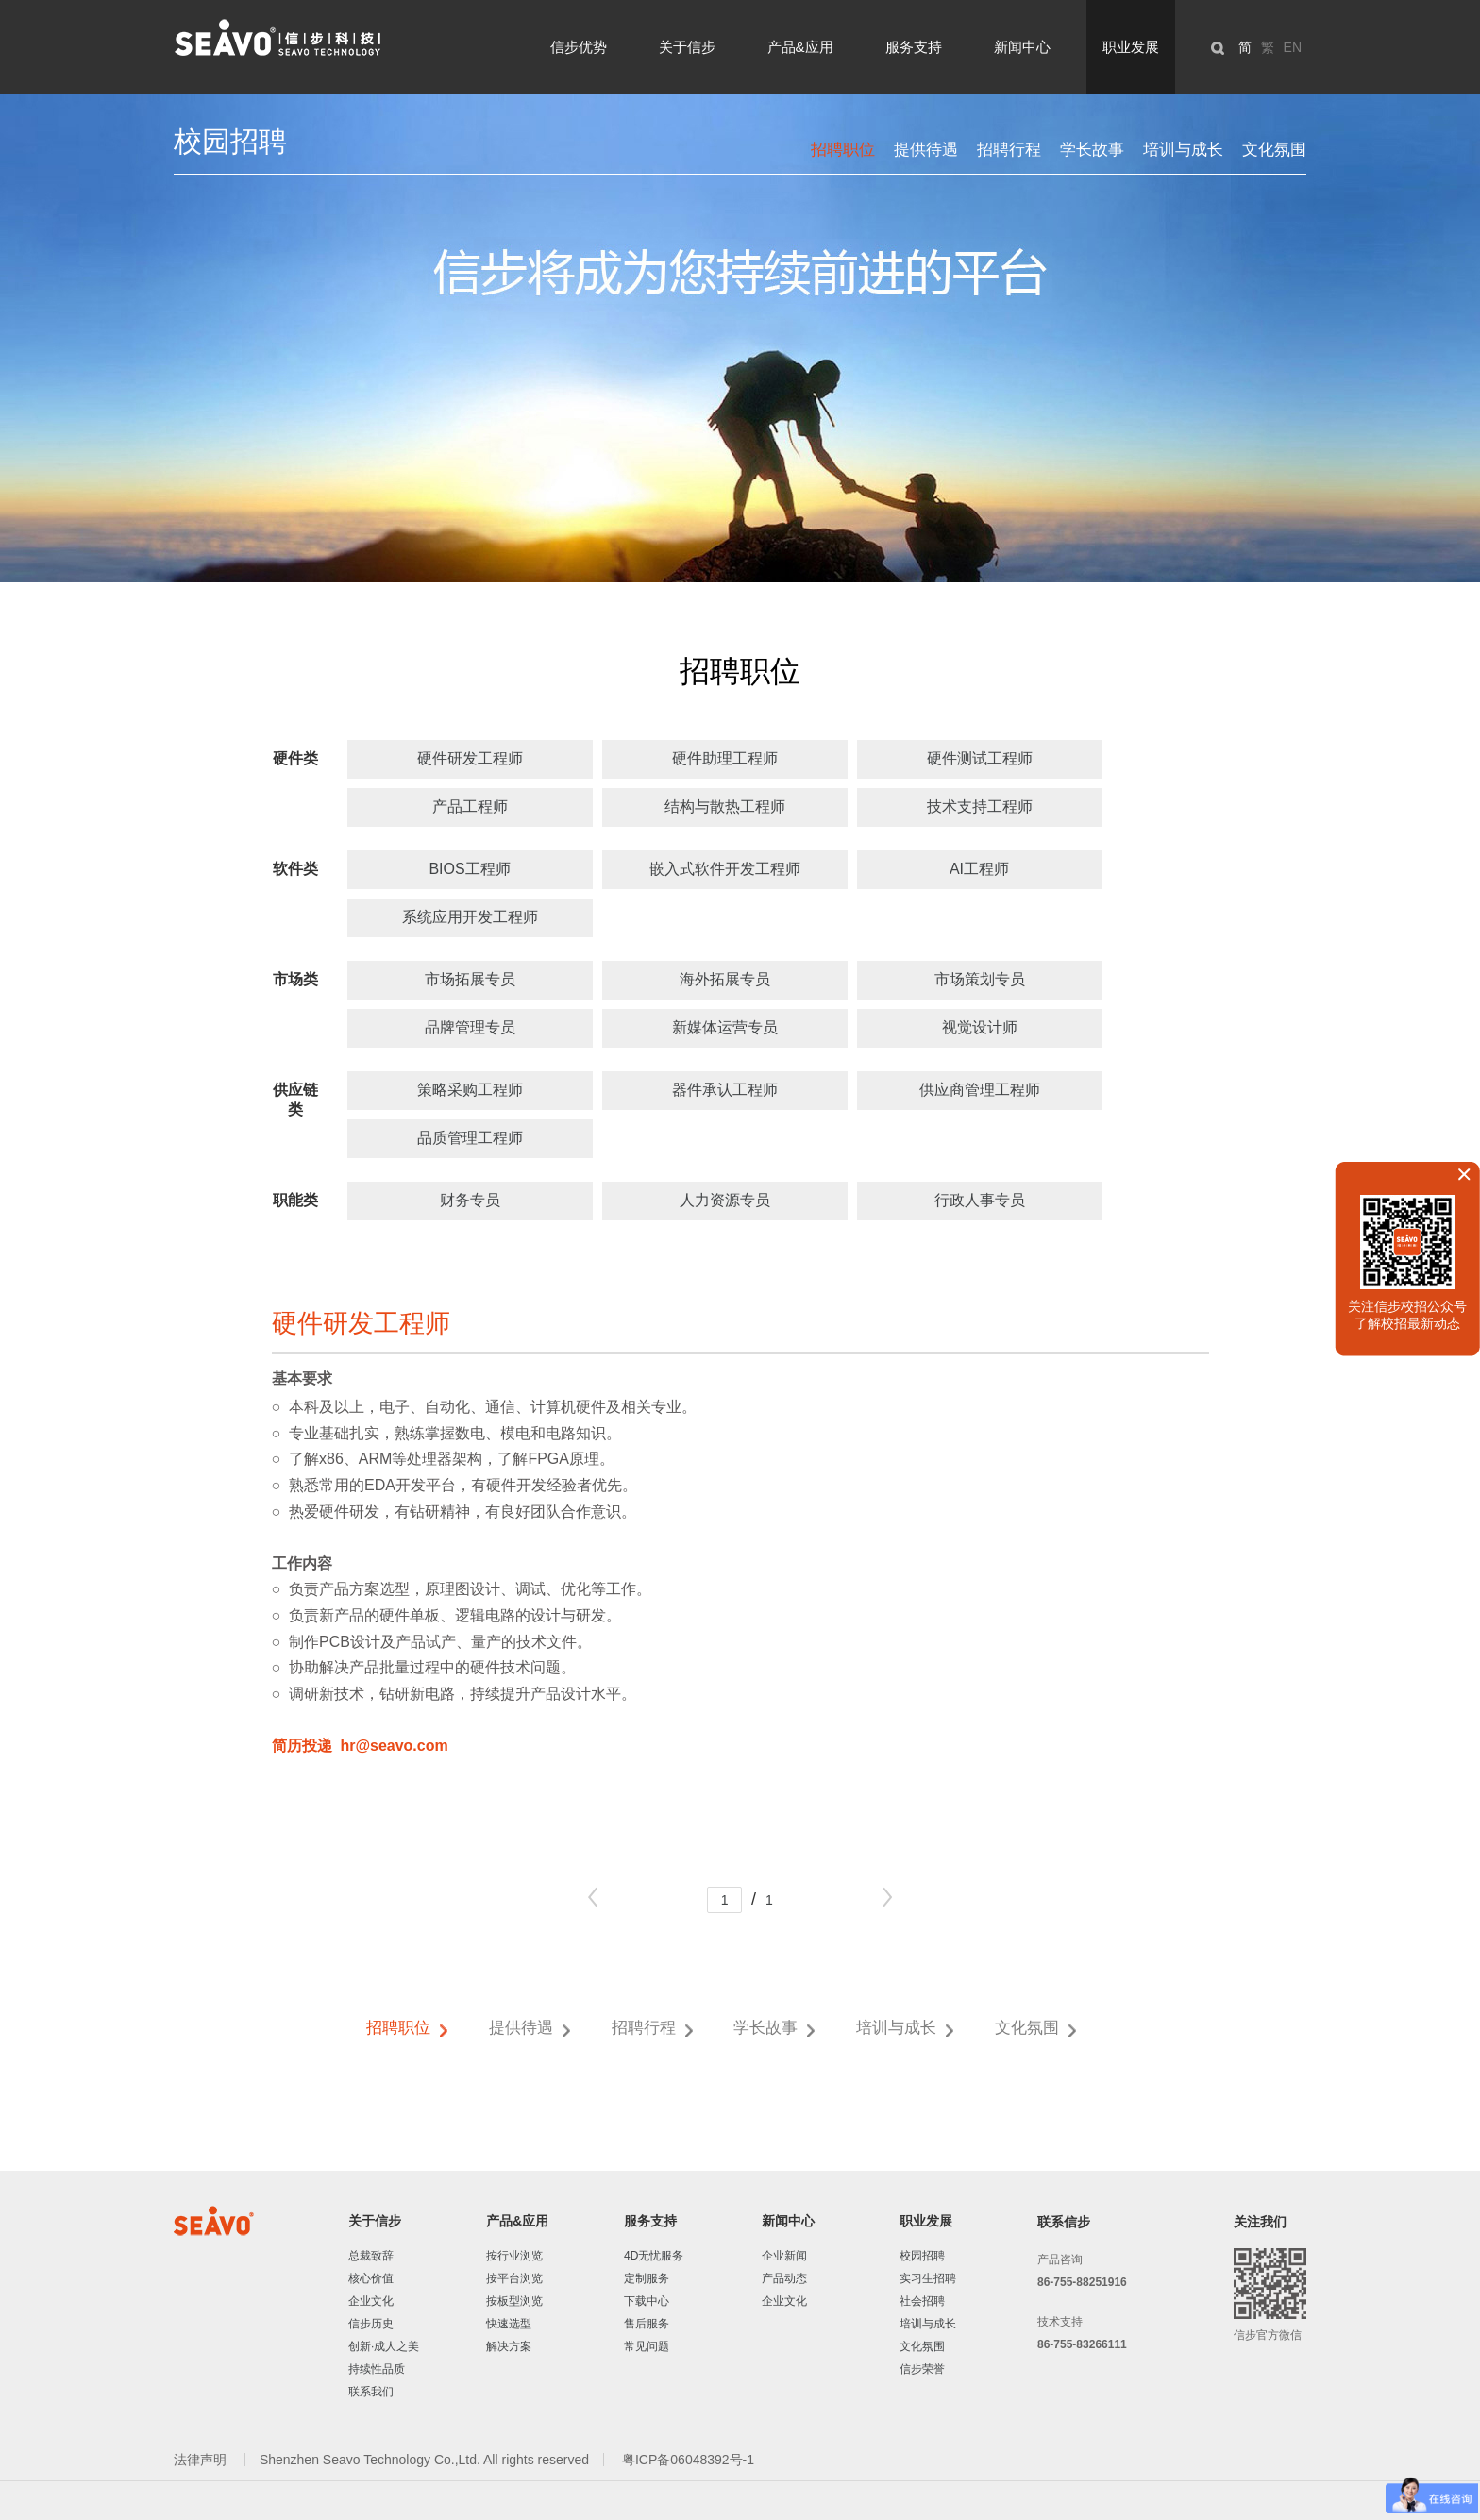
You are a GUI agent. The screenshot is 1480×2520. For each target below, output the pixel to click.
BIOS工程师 (469, 869)
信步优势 (578, 47)
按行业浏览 (514, 2255)
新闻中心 (1022, 47)
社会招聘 (922, 2301)
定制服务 (646, 2278)
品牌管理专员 (470, 1027)
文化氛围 (1274, 150)
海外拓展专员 (725, 979)
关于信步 (687, 47)
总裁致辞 (371, 2255)
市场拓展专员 (470, 979)
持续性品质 (376, 2369)
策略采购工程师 (470, 1090)
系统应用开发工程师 (470, 917)
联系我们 (371, 2391)
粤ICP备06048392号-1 (688, 2459)
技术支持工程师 (980, 806)
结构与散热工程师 (724, 806)
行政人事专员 (979, 1200)
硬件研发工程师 (470, 758)
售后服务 (646, 2323)
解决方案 (508, 2346)
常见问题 (646, 2346)
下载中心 (646, 2301)
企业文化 (371, 2301)
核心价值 (371, 2278)
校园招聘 (922, 2255)
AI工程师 (979, 869)
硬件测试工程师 (980, 758)
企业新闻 (784, 2255)
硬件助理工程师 (725, 758)
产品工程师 (470, 806)
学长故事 (1092, 150)
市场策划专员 (979, 979)
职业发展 (1130, 47)
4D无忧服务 (653, 2255)
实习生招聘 (928, 2278)
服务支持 (913, 47)
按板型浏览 (514, 2301)
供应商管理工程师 (979, 1090)
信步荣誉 (922, 2369)
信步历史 (371, 2323)
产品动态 (784, 2278)
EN (1293, 47)
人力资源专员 (725, 1200)
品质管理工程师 (470, 1138)
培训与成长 (1183, 150)
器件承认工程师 (725, 1090)
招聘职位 (843, 150)
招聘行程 (1009, 150)
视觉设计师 (980, 1027)
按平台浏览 (514, 2278)
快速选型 (508, 2323)
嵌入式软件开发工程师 (724, 869)
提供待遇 (926, 150)
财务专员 (470, 1200)
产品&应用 (800, 47)
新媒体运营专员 (725, 1027)
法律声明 (202, 2459)
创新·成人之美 (383, 2346)
